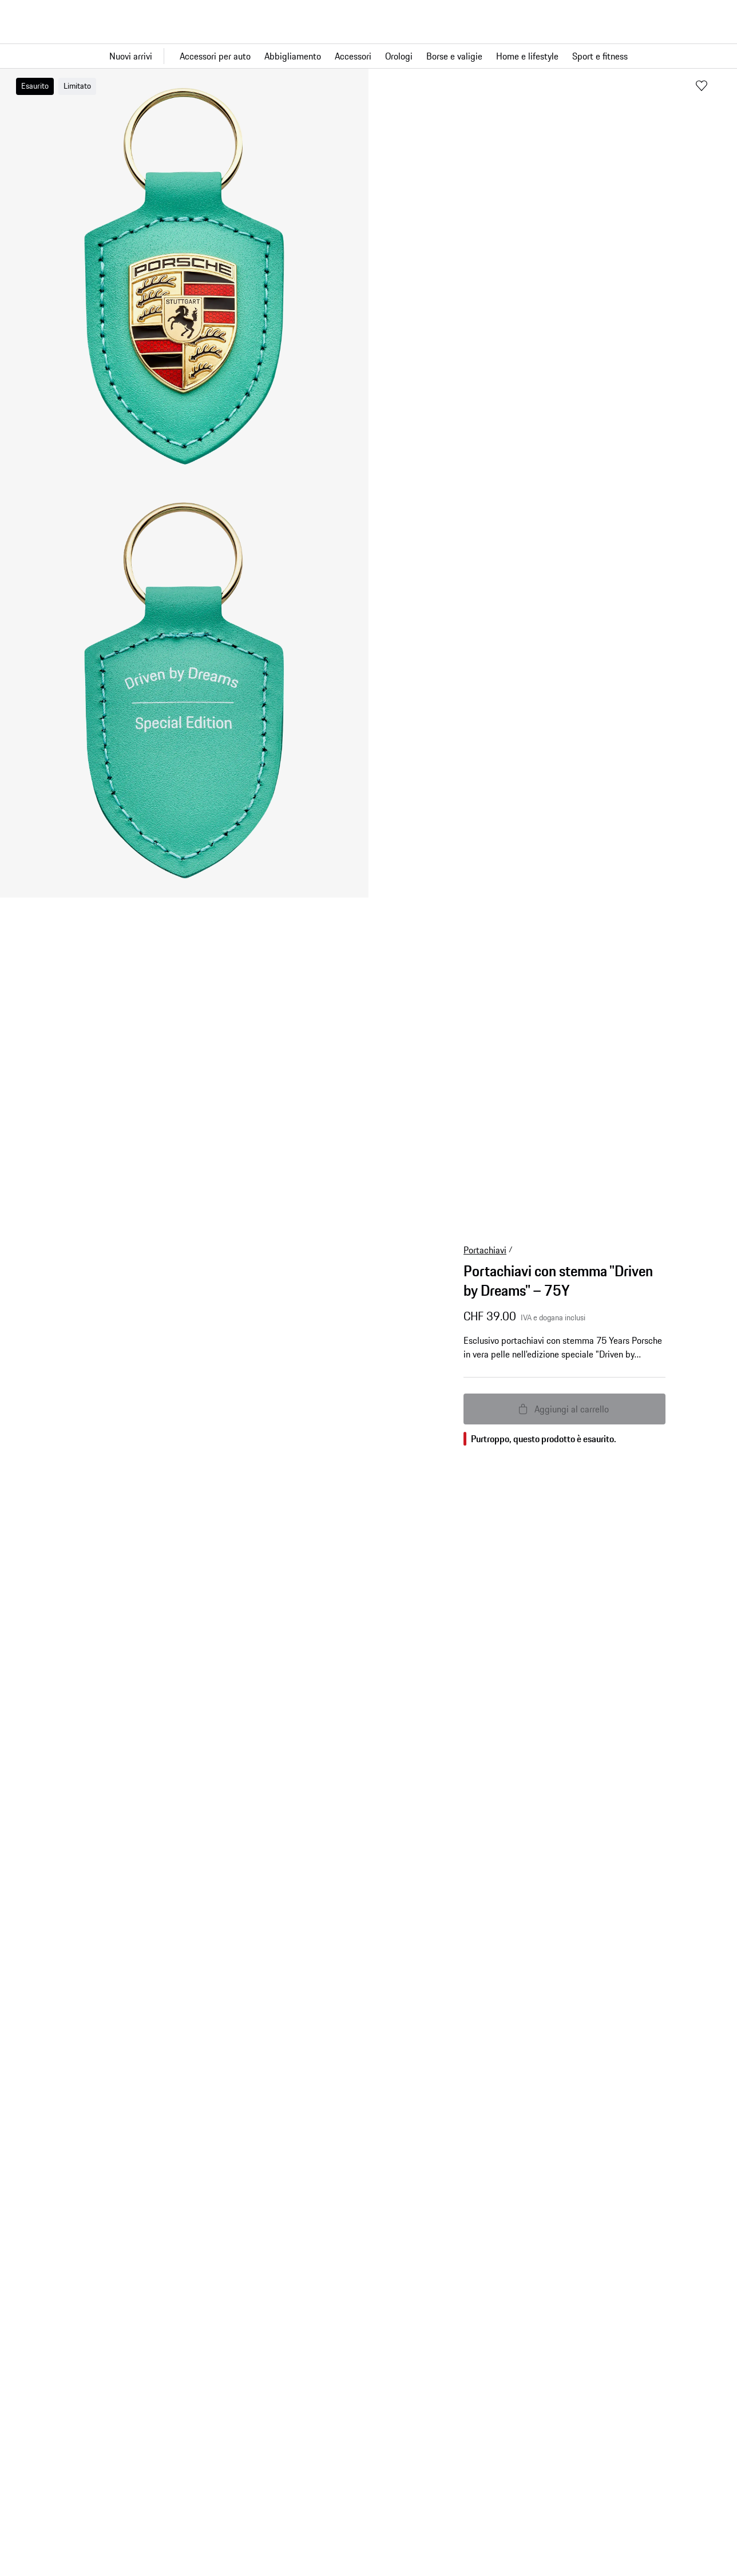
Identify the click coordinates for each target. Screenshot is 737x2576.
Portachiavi (484, 1250)
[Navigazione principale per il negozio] (368, 56)
